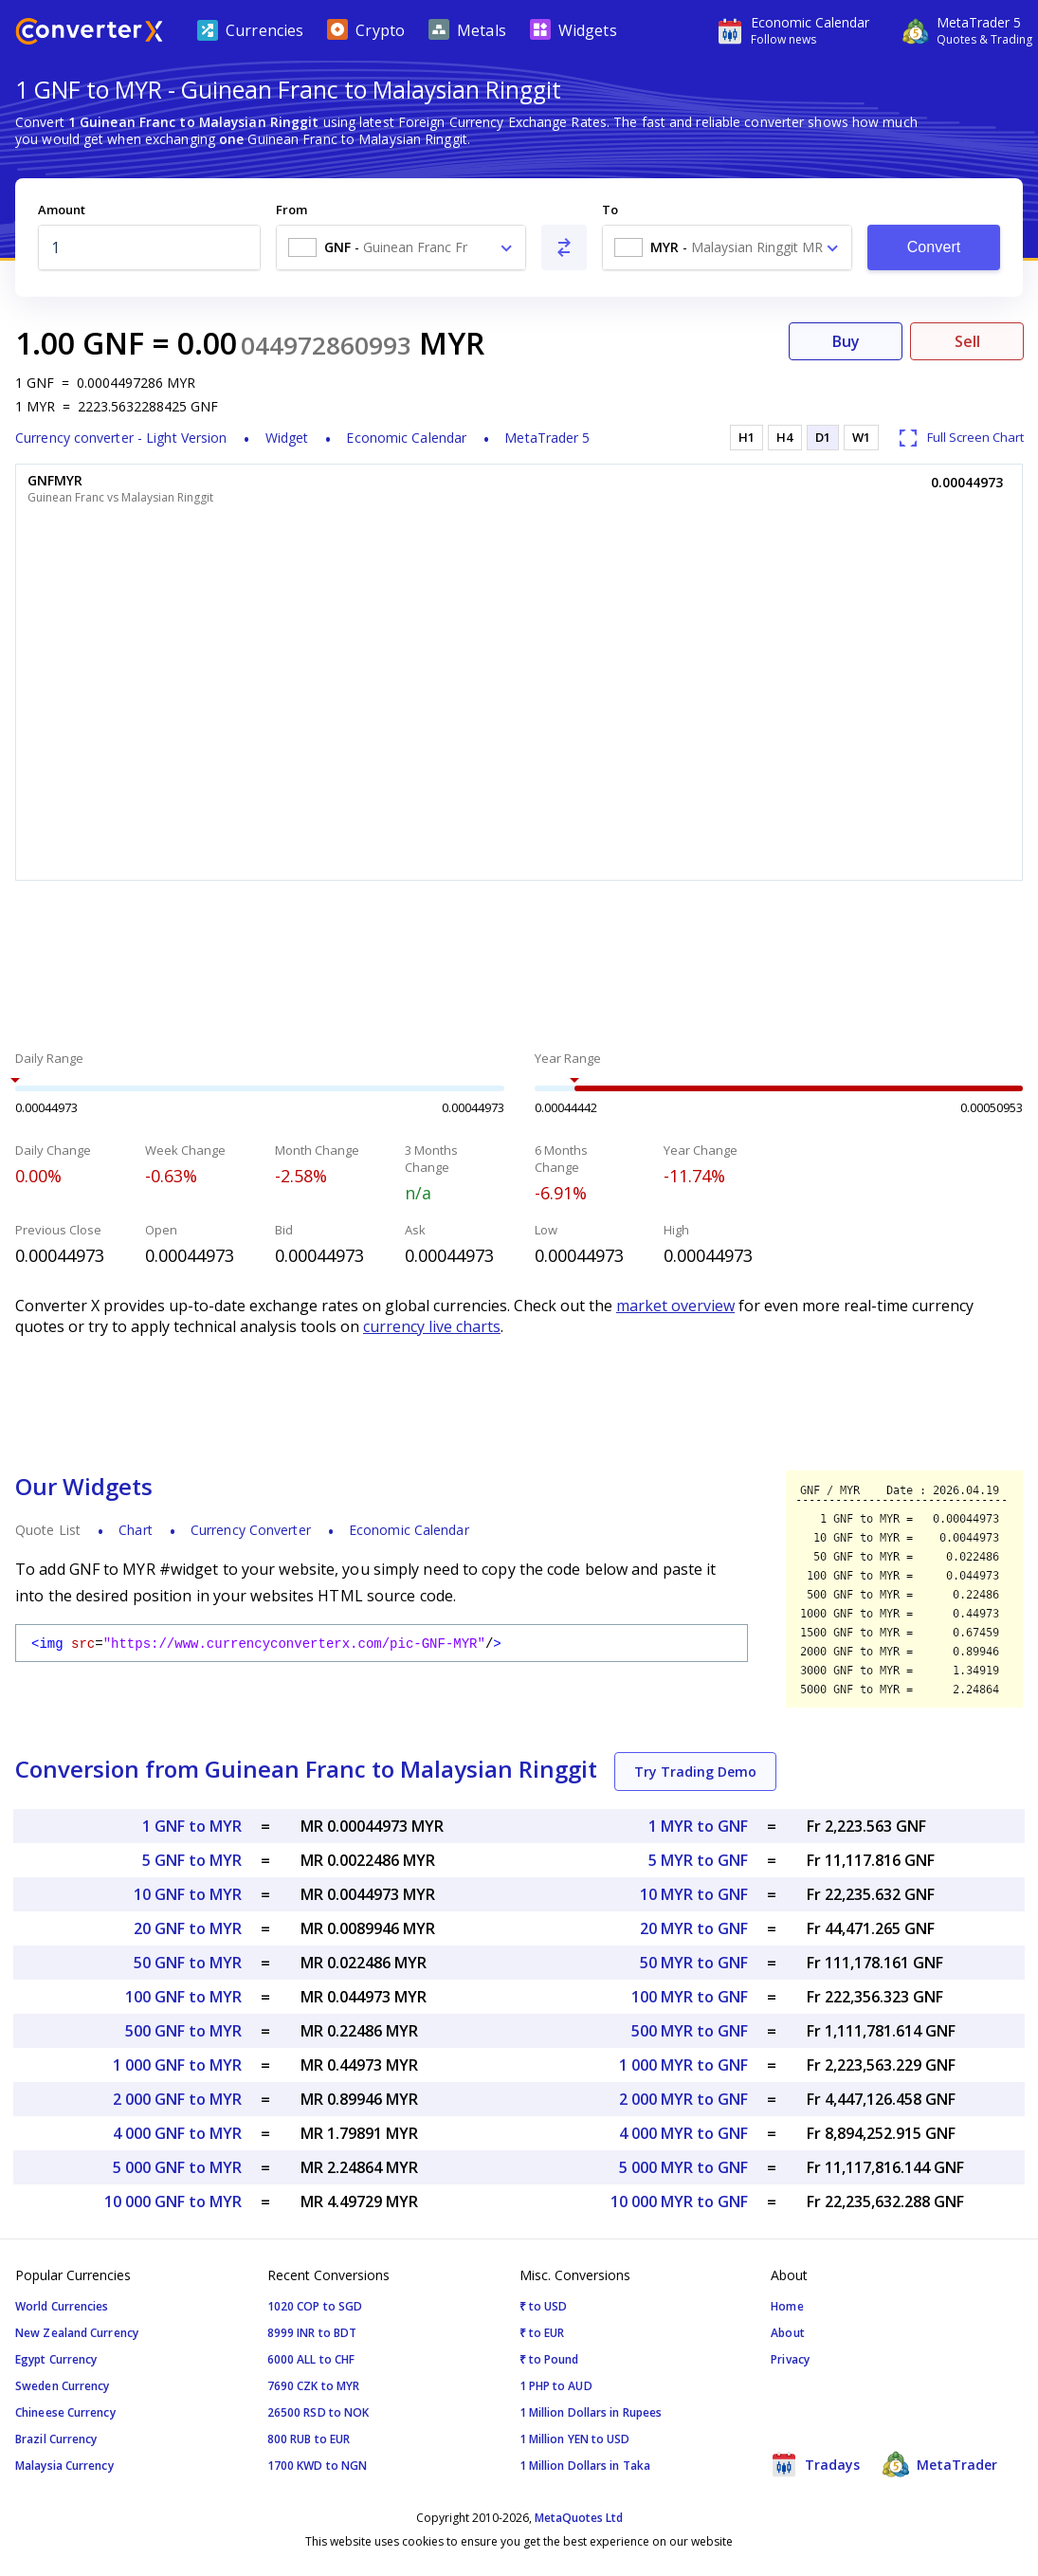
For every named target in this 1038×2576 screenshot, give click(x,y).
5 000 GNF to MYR (177, 2167)
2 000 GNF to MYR (177, 2099)
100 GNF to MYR (183, 1996)
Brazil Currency (56, 2439)
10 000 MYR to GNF (679, 2201)
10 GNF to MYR (188, 1894)
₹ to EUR (542, 2333)
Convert (934, 247)
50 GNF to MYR (188, 1962)
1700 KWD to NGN (317, 2465)
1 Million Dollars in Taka (585, 2465)
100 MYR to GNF (689, 1996)
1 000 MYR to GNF (683, 2065)
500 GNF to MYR (183, 2030)
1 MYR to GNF (698, 1826)
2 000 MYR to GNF (683, 2099)
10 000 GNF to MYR (173, 2201)
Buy (846, 341)
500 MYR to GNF (689, 2030)
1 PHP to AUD (555, 2386)
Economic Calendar (406, 438)
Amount (61, 209)
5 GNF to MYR (192, 1860)
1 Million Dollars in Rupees (591, 2412)
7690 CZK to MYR (313, 2386)
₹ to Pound (549, 2359)
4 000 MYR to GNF (683, 2133)
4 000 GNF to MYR (177, 2133)
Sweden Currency (62, 2386)
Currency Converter (251, 1530)
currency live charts (432, 1326)
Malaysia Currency (64, 2465)
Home (787, 2306)
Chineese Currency (65, 2412)
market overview (675, 1305)
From (291, 209)
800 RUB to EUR (308, 2439)
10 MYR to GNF (694, 1894)
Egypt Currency (56, 2359)
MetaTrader (940, 2464)
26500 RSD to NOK (318, 2412)
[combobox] (401, 247)
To (610, 209)
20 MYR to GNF (694, 1928)
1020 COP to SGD (315, 2306)
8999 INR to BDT (312, 2333)
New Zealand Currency (76, 2333)
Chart (135, 1530)
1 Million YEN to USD (574, 2439)
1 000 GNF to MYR (177, 2065)
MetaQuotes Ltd (579, 2518)
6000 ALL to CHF (311, 2359)
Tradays (815, 2464)
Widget (287, 438)
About (788, 2333)
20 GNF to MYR (188, 1928)
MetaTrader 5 (547, 438)
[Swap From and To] (564, 247)
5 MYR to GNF (698, 1860)
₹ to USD (543, 2306)
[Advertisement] (519, 968)
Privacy (790, 2359)
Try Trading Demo (695, 1772)
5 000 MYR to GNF (683, 2167)
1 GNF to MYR (192, 1826)
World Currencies (62, 2306)
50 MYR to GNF (694, 1962)
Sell (967, 341)
